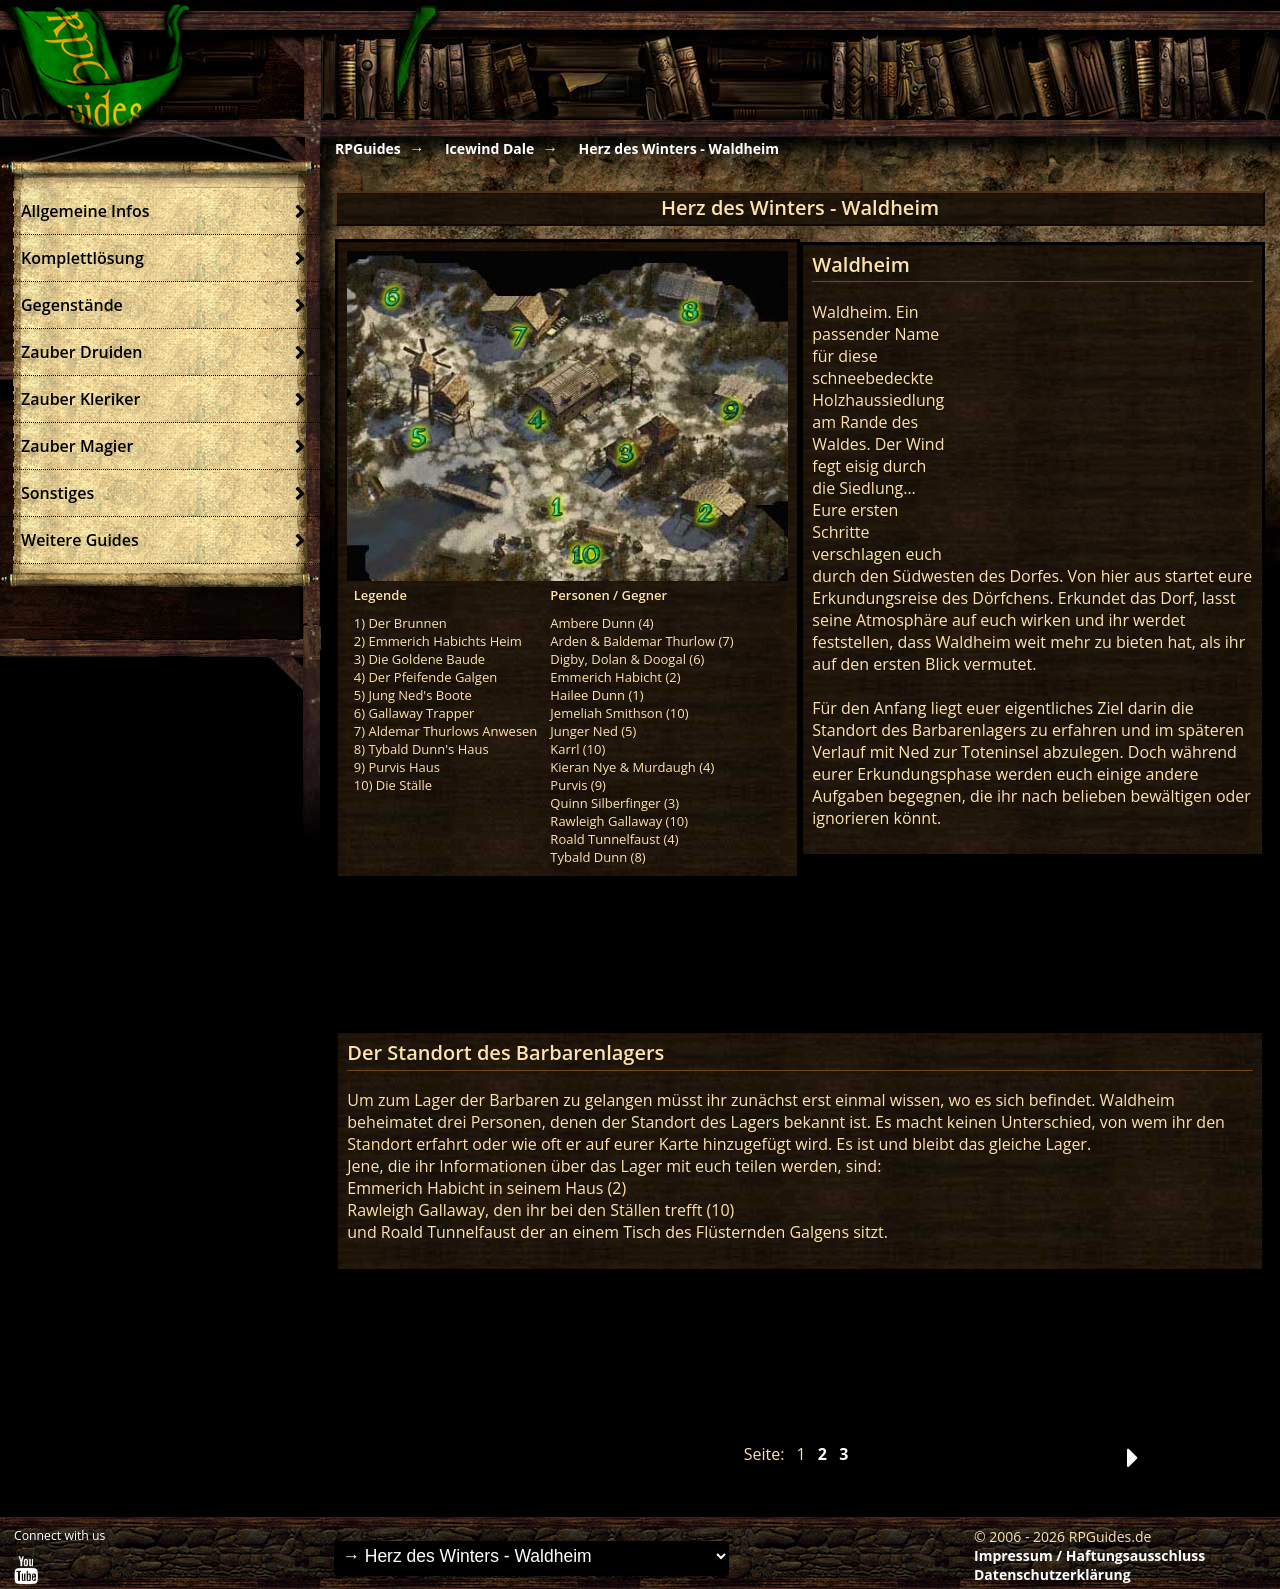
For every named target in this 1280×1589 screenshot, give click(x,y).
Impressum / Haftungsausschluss (1089, 1555)
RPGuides (368, 148)
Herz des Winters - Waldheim (678, 148)
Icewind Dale (489, 148)
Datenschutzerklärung (1052, 1574)
